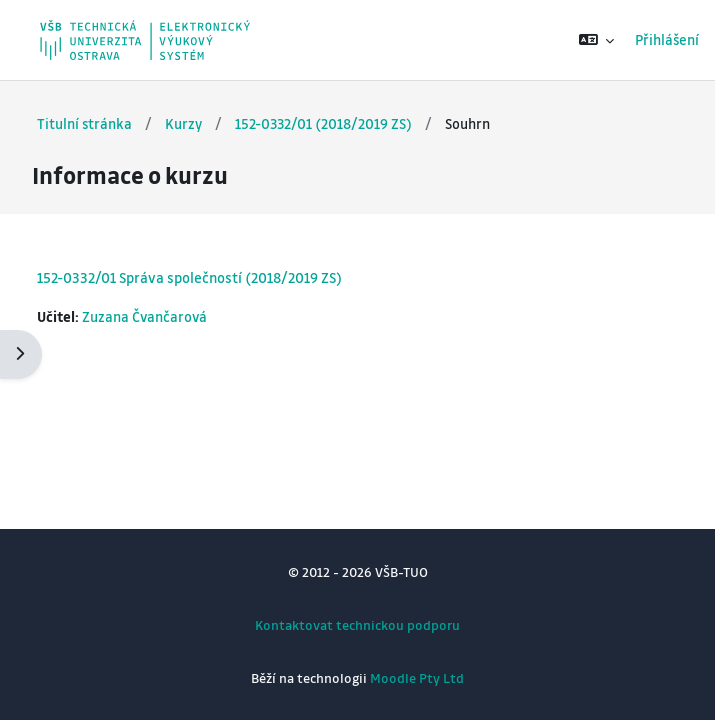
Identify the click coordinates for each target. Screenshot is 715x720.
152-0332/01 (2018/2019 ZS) (323, 123)
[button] (596, 40)
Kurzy (183, 123)
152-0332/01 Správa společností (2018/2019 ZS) (189, 277)
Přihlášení (667, 39)
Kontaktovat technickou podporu (357, 624)
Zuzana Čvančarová (144, 316)
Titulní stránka (84, 123)
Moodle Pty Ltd (417, 677)
